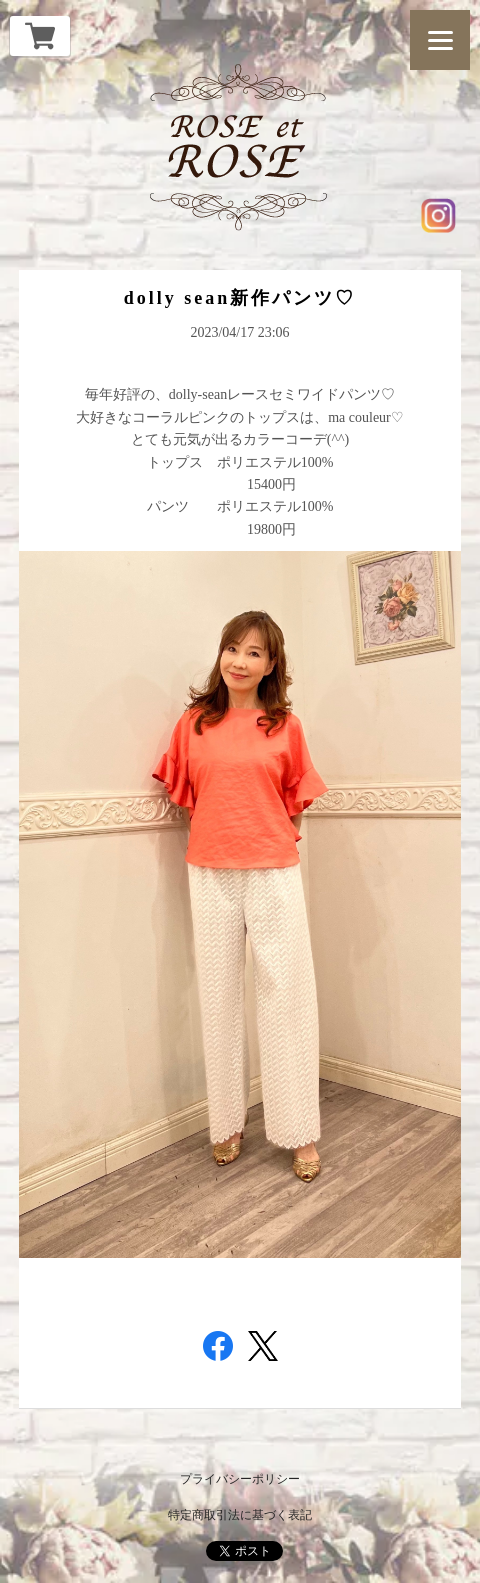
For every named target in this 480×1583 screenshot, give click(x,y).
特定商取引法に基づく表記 (240, 1515)
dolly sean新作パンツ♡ (240, 298)
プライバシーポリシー (240, 1479)
